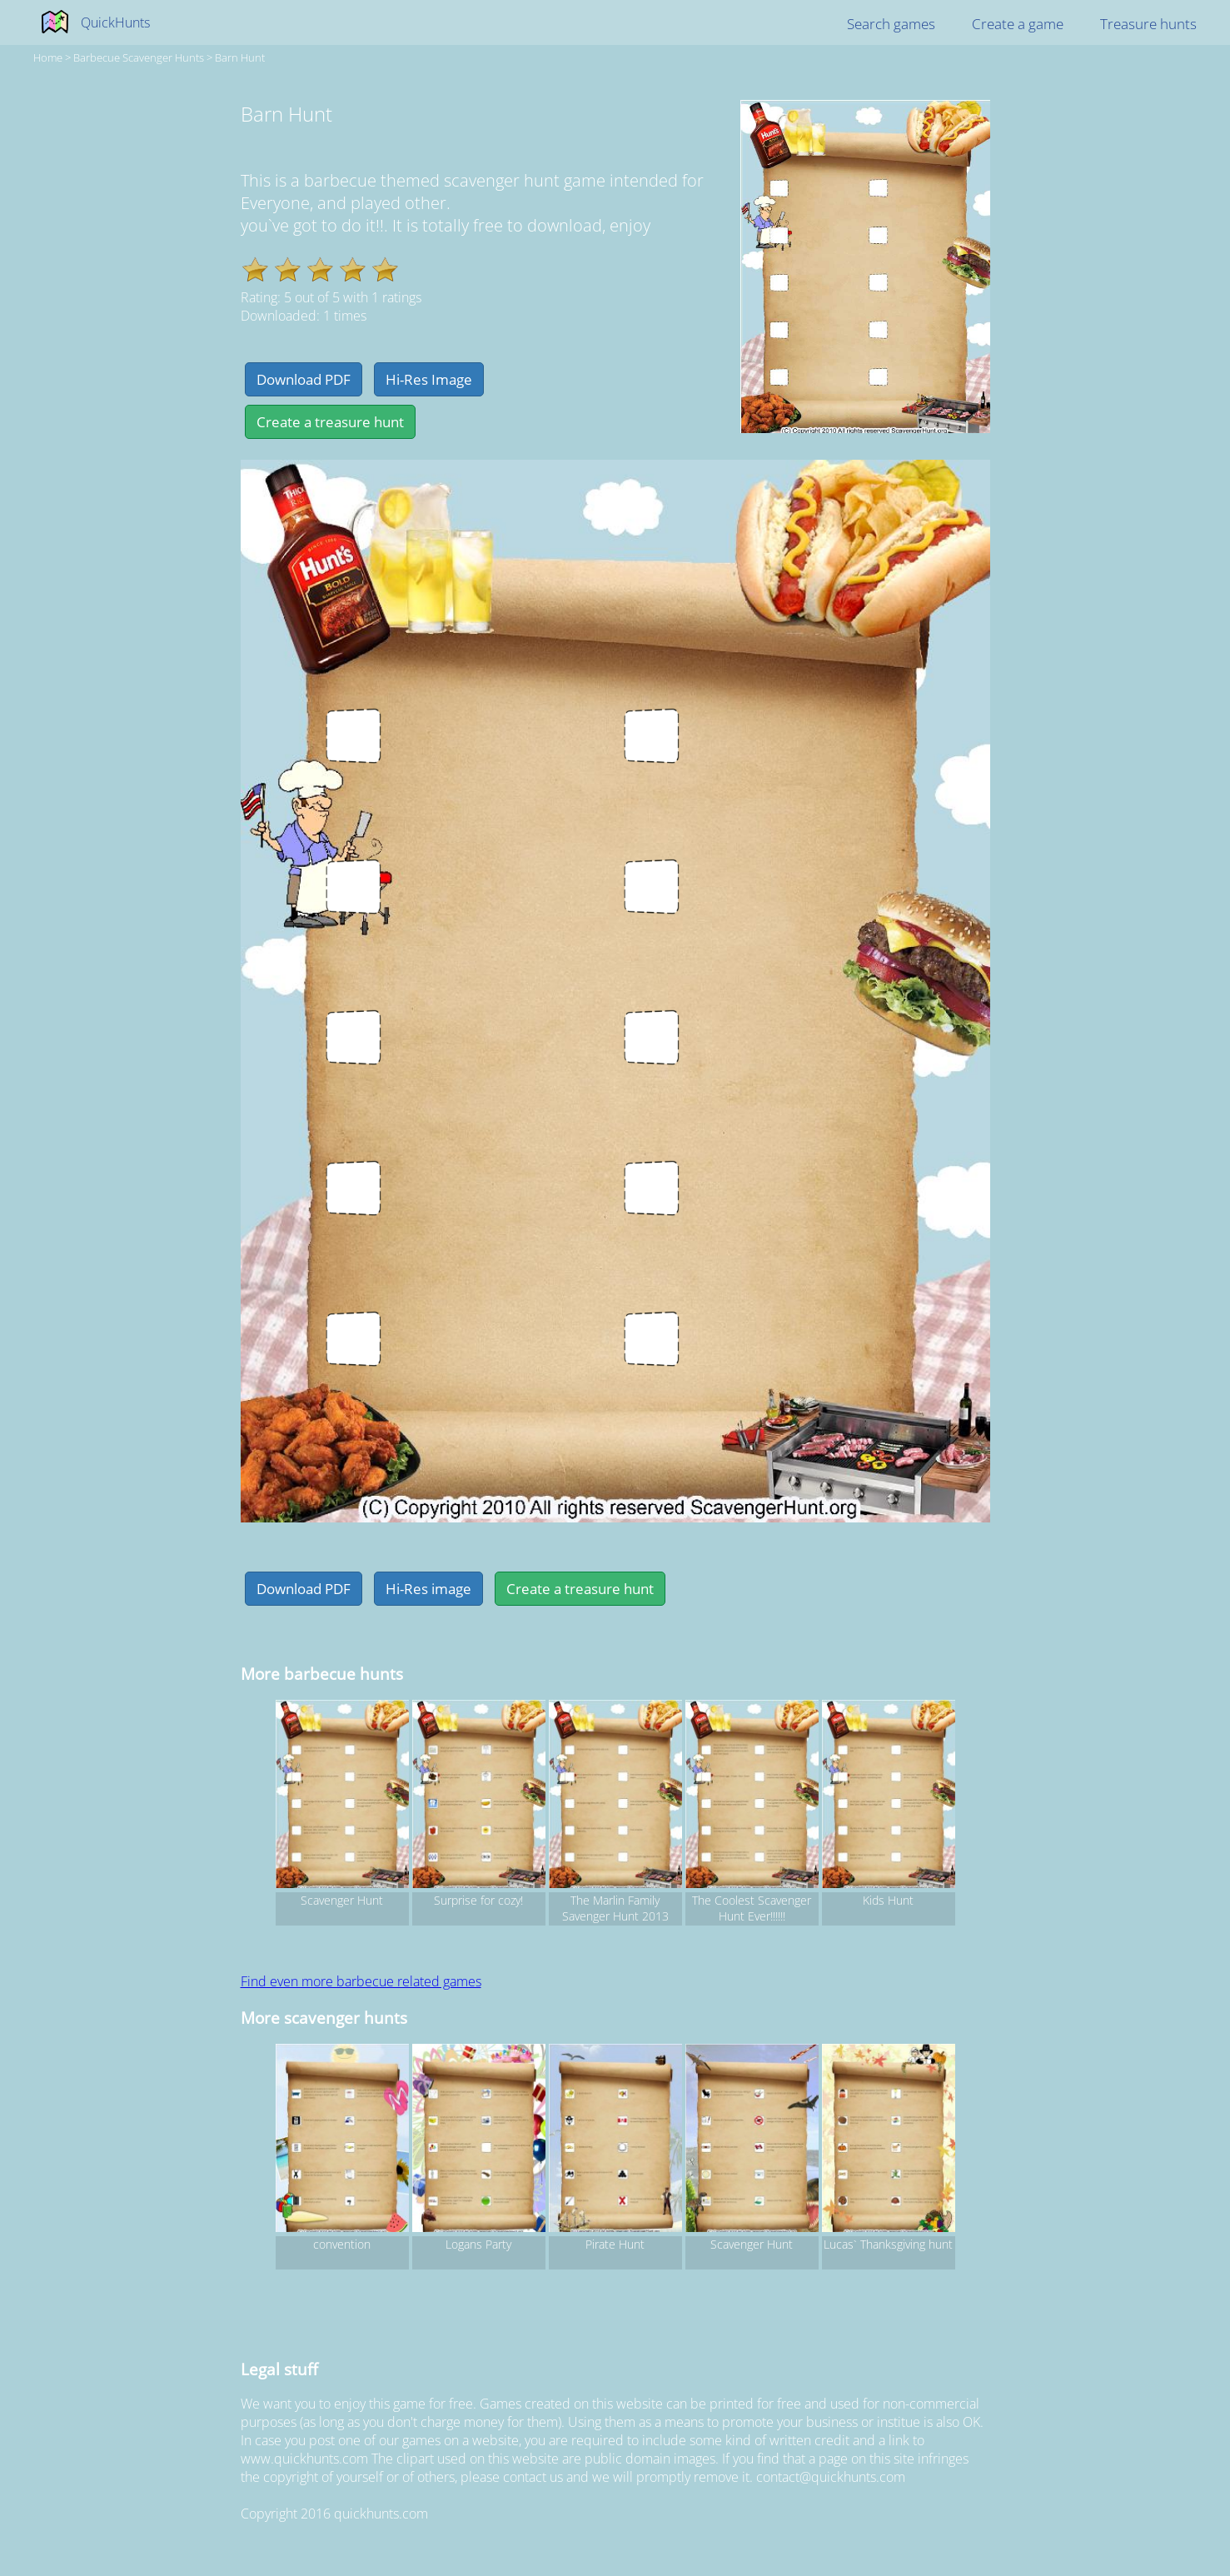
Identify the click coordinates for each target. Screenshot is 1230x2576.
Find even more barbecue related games (361, 1981)
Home (47, 57)
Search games (891, 23)
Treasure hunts (1148, 23)
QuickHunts (115, 22)
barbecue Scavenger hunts (138, 57)
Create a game (1017, 23)
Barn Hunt (240, 57)
